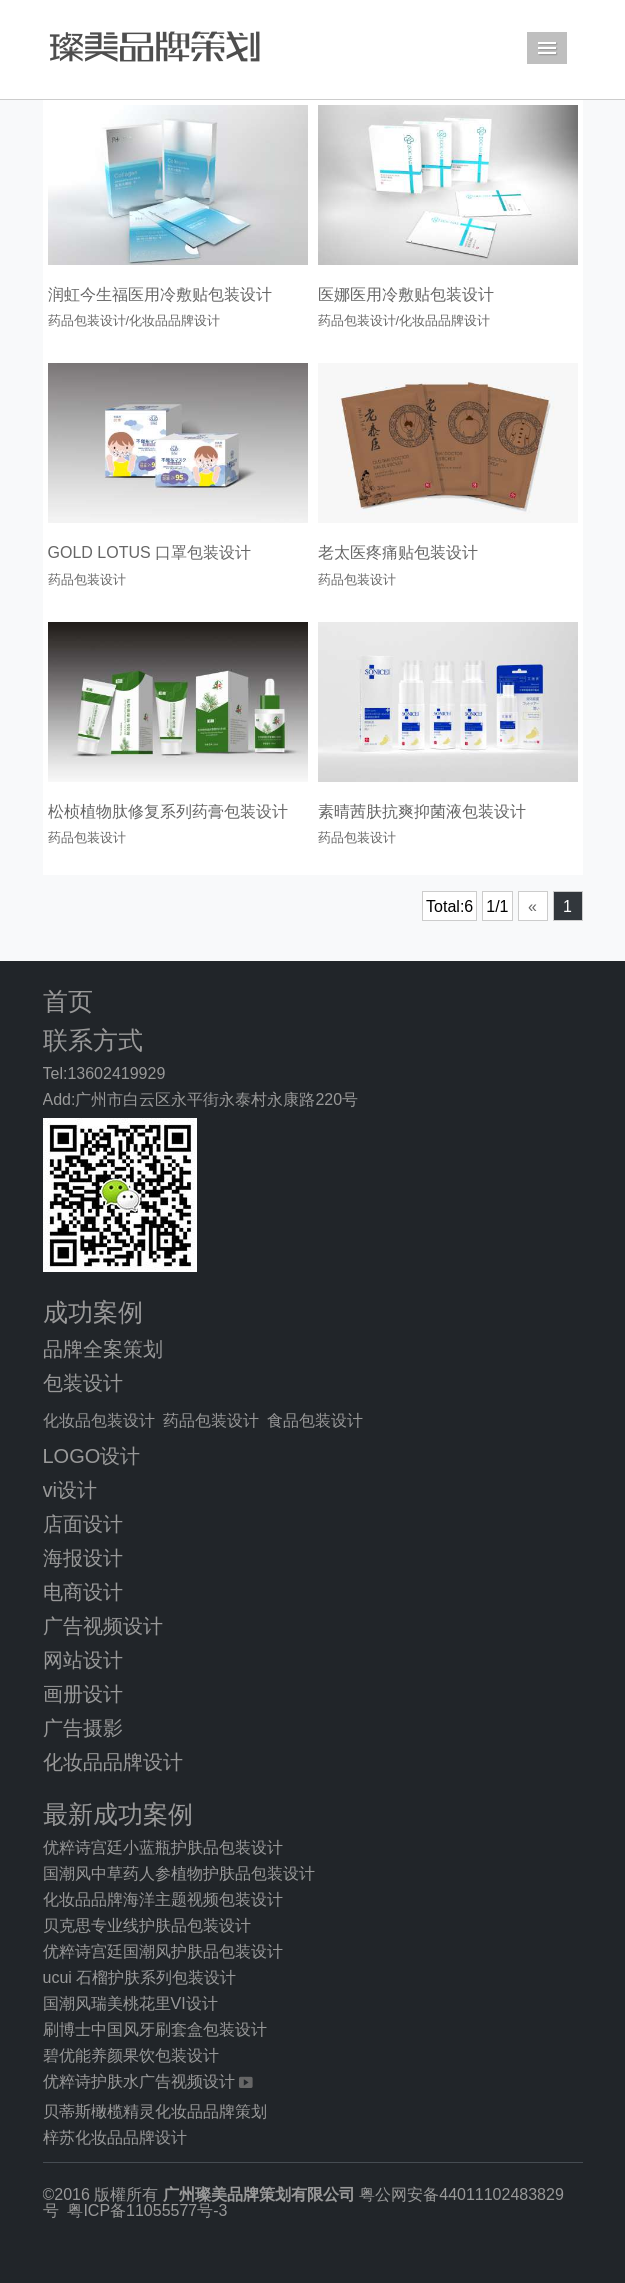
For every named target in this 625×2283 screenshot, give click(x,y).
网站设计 (83, 1660)
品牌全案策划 (103, 1349)
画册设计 (83, 1694)
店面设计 (83, 1524)
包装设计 (83, 1383)
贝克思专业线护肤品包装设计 (147, 1925)
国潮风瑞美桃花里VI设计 (130, 2003)
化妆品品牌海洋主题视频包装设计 (163, 1899)
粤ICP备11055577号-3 (147, 2210)
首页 (68, 1001)
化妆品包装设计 (99, 1420)
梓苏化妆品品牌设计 (115, 2137)
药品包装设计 (211, 1420)
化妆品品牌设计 (113, 1762)
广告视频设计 (103, 1626)
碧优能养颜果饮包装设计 (131, 2055)
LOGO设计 (92, 1456)
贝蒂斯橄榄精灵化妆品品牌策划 (155, 2111)
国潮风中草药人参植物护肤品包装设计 (179, 1873)
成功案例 (93, 1312)
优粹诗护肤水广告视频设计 (139, 2081)
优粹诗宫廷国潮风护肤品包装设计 (163, 1951)
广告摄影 (83, 1728)
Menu (547, 48)
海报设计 (83, 1558)
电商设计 (83, 1592)
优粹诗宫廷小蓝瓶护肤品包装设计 (163, 1847)
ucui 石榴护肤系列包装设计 (140, 1977)
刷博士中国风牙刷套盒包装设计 (155, 2029)
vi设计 (70, 1490)
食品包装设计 (315, 1420)
